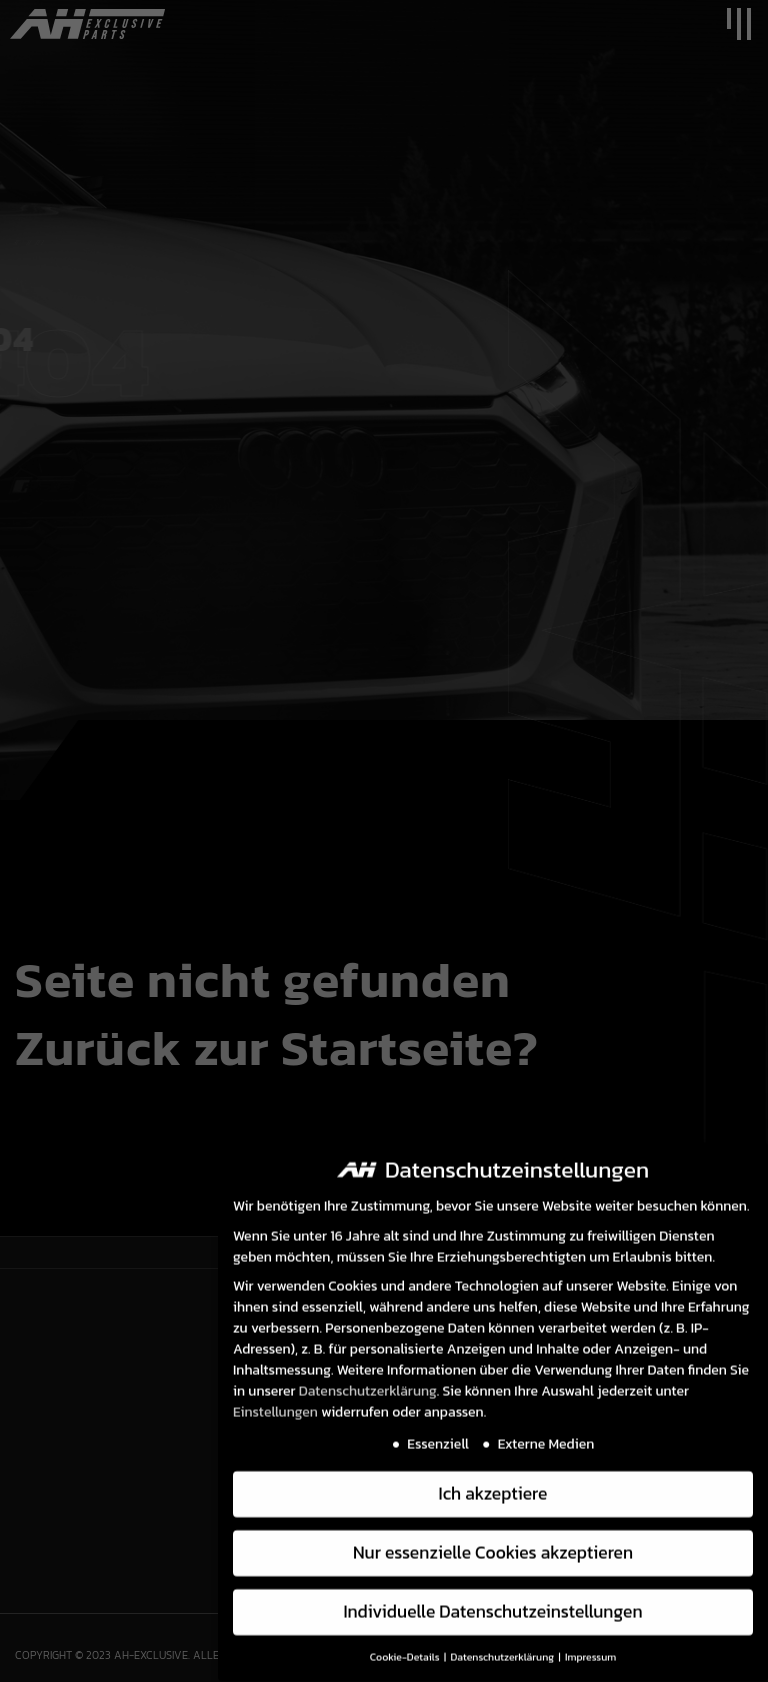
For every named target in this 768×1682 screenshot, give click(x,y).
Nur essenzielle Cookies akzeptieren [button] (493, 1544)
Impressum (590, 1648)
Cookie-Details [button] (406, 1648)
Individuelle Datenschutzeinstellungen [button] (492, 1603)
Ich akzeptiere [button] (493, 1485)
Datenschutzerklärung (368, 1382)
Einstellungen (275, 1403)
